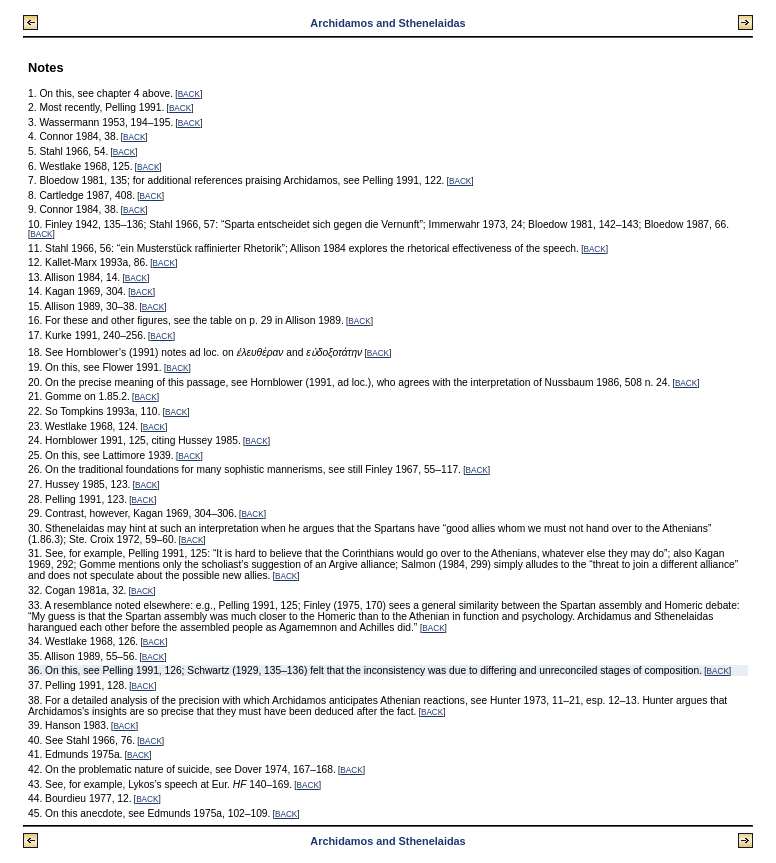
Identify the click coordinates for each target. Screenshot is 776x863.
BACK (189, 94)
